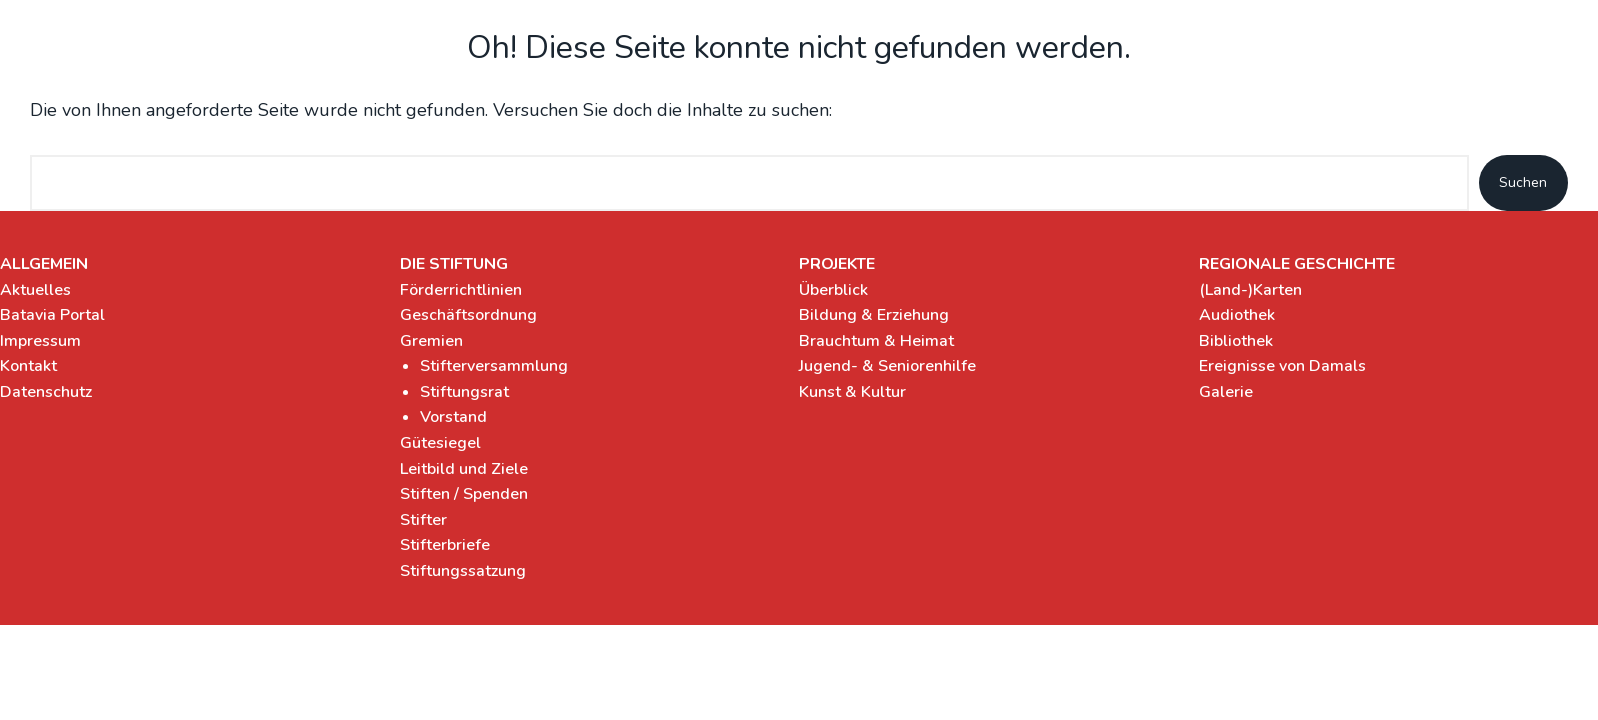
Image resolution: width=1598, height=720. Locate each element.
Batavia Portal (52, 315)
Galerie (1226, 392)
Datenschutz (46, 392)
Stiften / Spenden (464, 494)
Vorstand (453, 417)
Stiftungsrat (464, 392)
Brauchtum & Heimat (876, 341)
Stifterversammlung (494, 366)
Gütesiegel (440, 443)
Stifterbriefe (445, 545)
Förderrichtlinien (461, 290)
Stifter (423, 520)
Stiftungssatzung (463, 571)
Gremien (431, 341)
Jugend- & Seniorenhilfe (887, 366)
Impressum (40, 341)
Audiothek (1237, 315)
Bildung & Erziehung (874, 315)
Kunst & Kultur (852, 392)
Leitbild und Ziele (464, 469)
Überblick (833, 290)
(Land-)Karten (1250, 290)
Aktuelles (35, 290)
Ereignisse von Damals (1282, 366)
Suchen (1523, 182)
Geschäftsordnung (468, 315)
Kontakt (28, 366)
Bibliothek (1236, 341)
